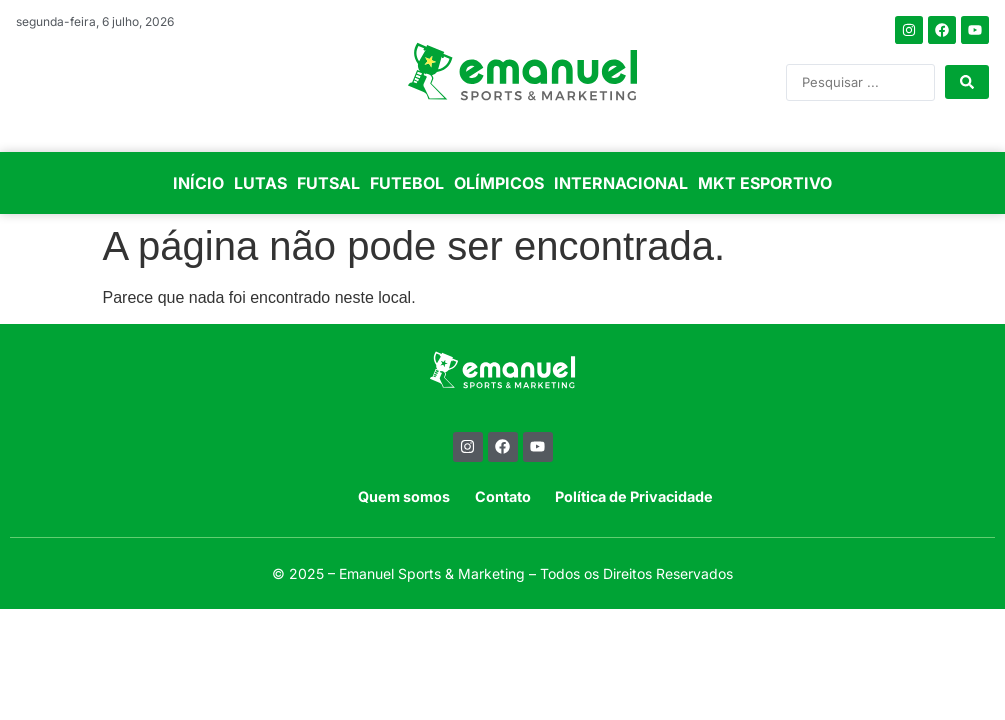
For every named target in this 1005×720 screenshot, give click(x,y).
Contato (503, 496)
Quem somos (404, 496)
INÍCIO (198, 183)
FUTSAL (328, 183)
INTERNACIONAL (621, 183)
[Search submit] (967, 82)
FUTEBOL (407, 183)
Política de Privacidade (634, 496)
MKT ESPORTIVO (765, 183)
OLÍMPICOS (499, 183)
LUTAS (260, 183)
